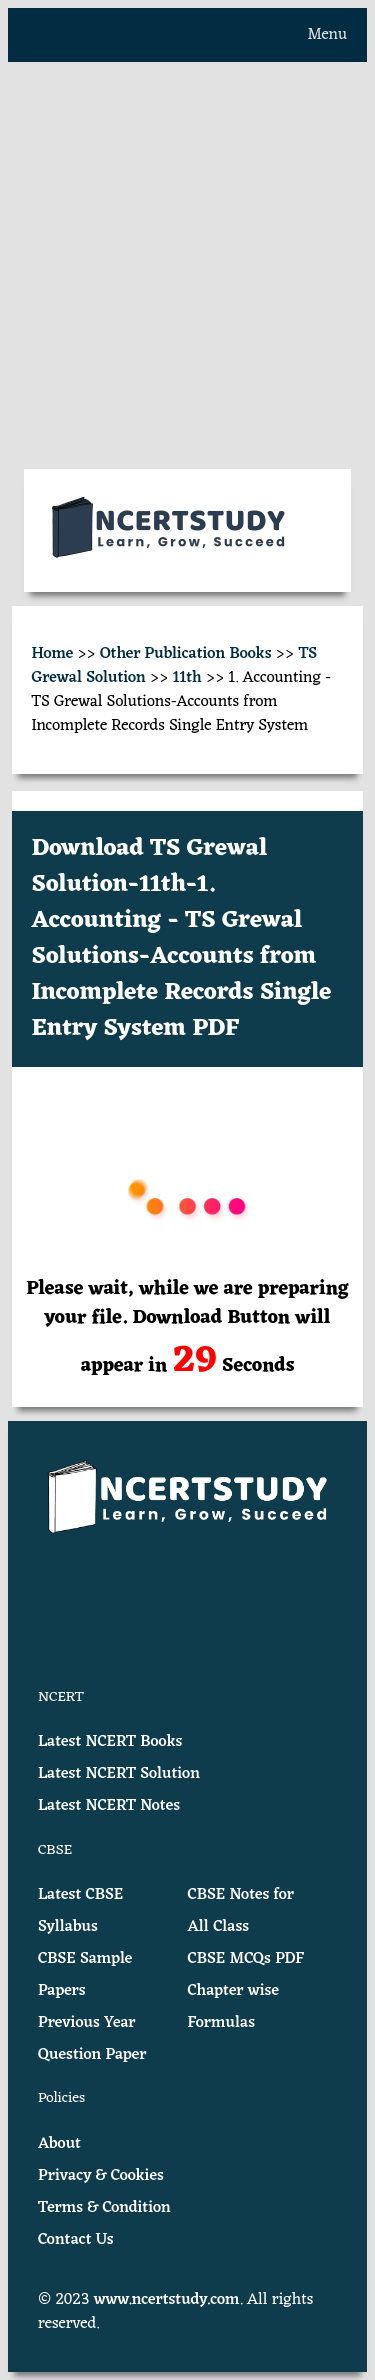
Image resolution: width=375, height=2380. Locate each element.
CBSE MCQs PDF (246, 1959)
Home (53, 654)
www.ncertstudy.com (167, 2300)
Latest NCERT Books (110, 1742)
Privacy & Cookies (101, 2176)
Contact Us (76, 2240)
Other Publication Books (186, 654)
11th (187, 678)
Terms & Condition (104, 2208)
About (59, 2144)
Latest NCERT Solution (119, 1774)
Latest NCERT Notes (109, 1806)
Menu (327, 35)
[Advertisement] (187, 265)
